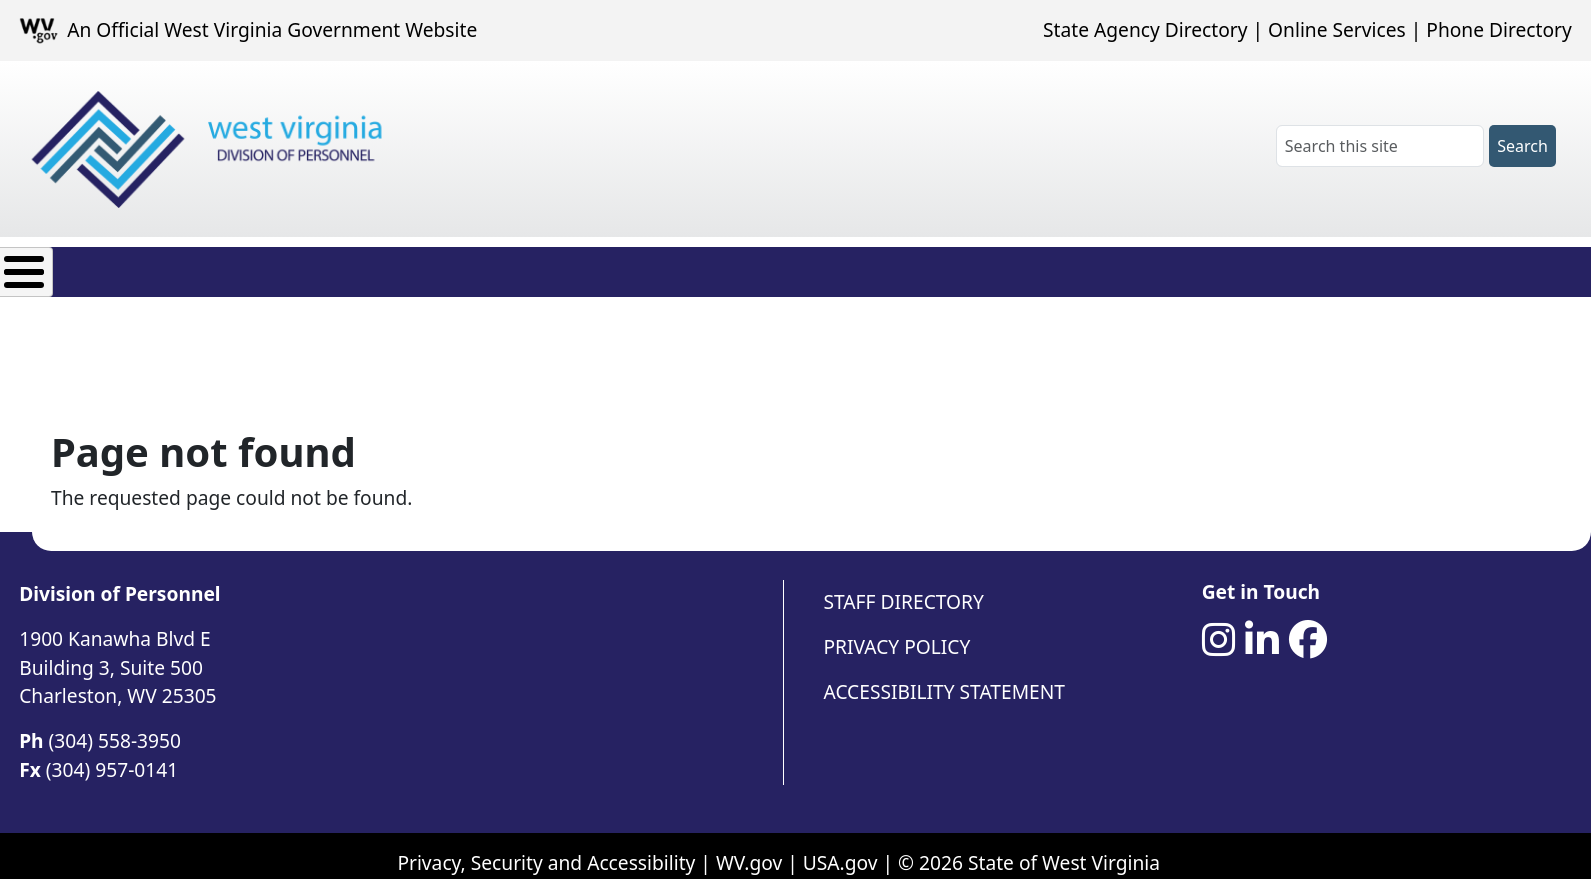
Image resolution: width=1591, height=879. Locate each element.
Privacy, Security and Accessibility (546, 847)
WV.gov (749, 847)
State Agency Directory (1145, 29)
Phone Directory (1499, 29)
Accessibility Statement (944, 676)
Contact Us (777, 266)
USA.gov (840, 847)
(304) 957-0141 (112, 754)
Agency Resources (606, 266)
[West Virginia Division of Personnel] (211, 149)
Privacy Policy (897, 631)
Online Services (1337, 29)
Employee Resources (392, 266)
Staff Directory (904, 586)
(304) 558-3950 (115, 725)
